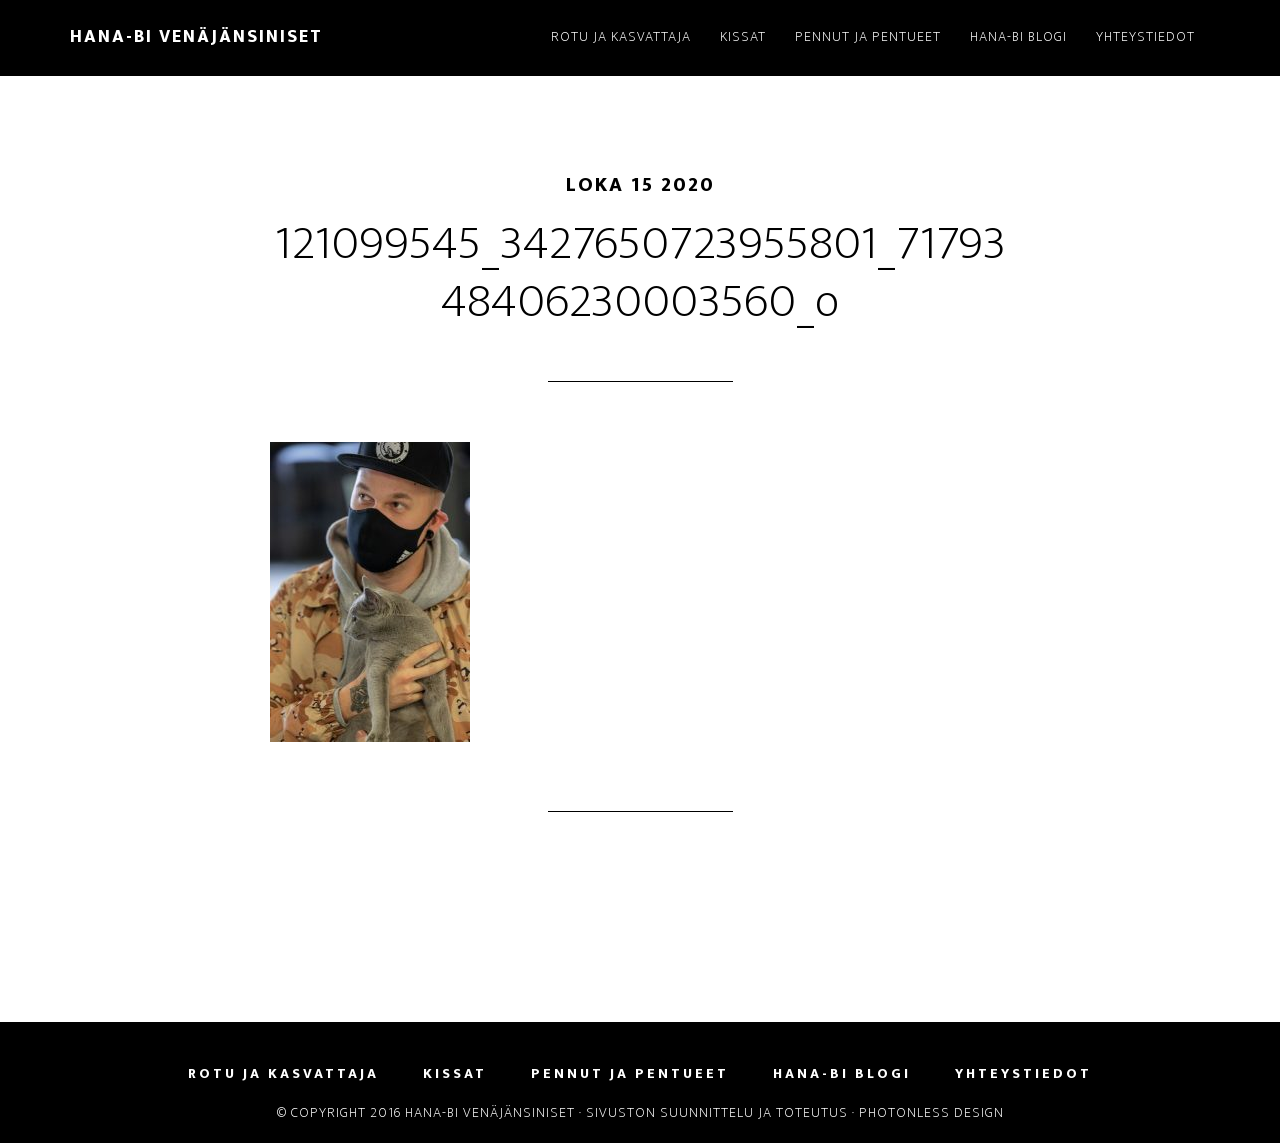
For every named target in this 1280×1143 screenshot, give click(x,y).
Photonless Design (931, 1112)
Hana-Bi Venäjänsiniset (196, 37)
